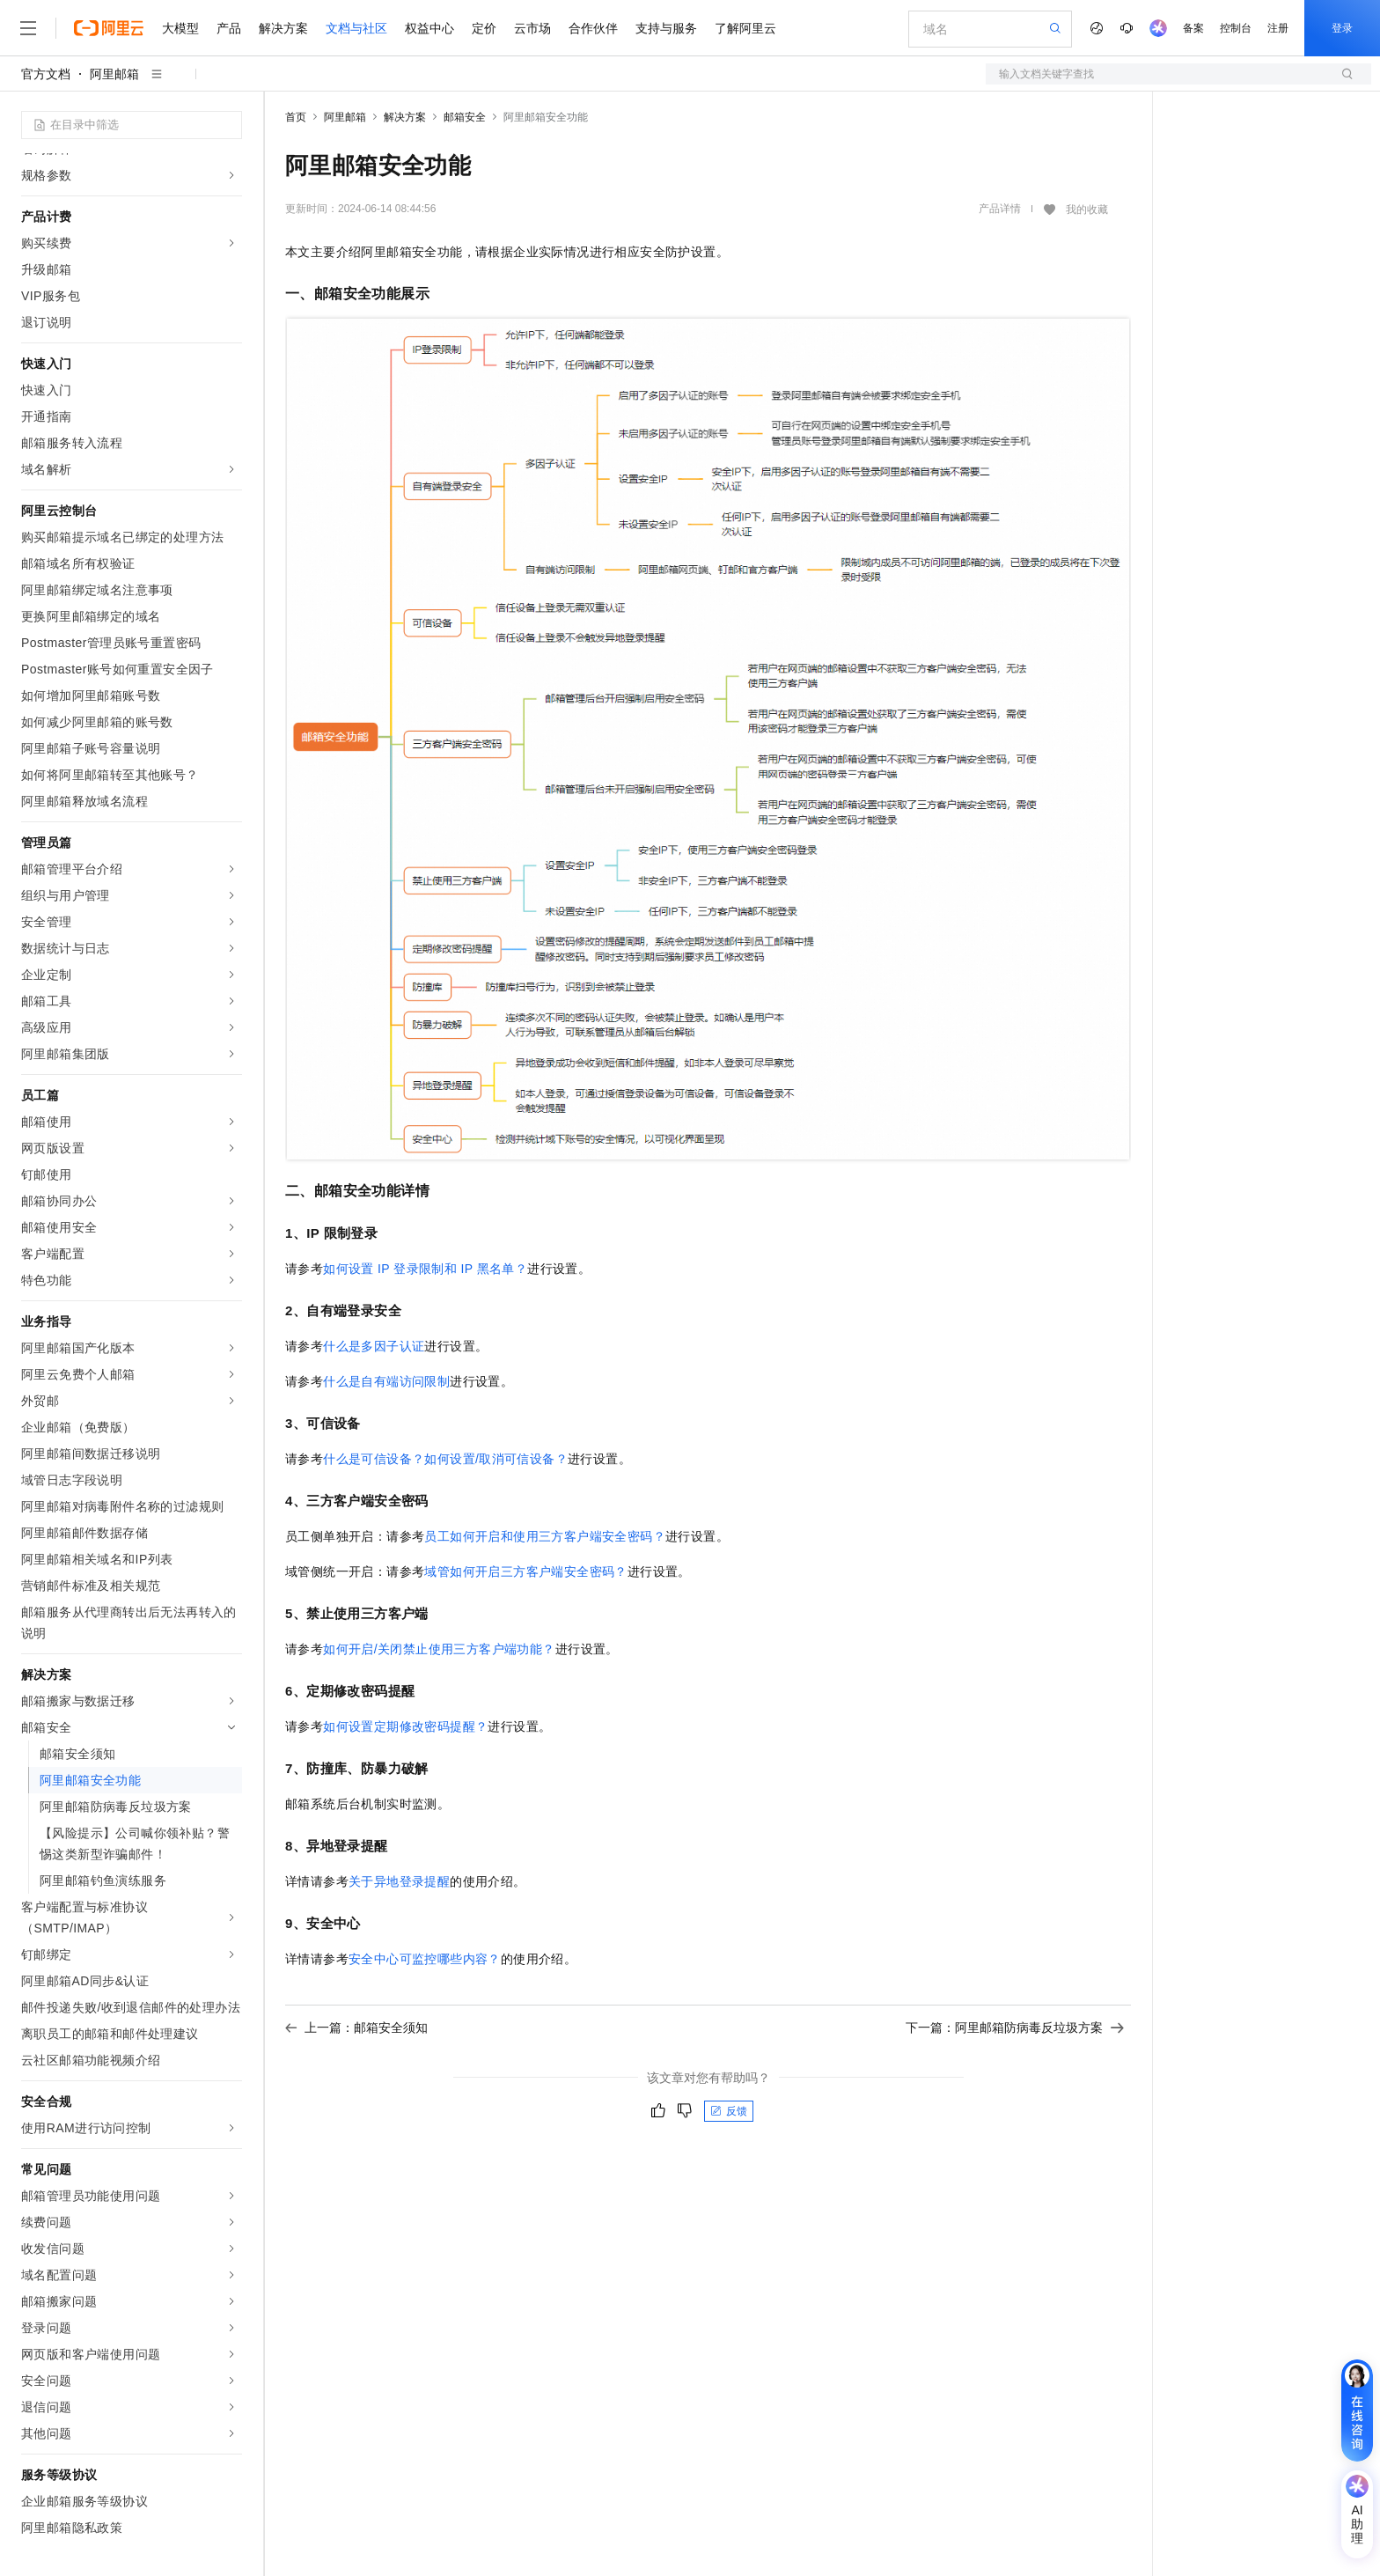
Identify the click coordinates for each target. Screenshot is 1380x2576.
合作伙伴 (593, 28)
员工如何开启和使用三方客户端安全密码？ (544, 1536)
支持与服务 (666, 28)
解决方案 (283, 28)
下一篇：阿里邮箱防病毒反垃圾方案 (1015, 2027)
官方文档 (45, 74)
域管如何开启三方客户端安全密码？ (525, 1571)
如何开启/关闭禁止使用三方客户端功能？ (439, 1649)
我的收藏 (1087, 209)
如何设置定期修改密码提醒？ (405, 1726)
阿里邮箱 (114, 74)
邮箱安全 (465, 117)
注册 (1277, 28)
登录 (1342, 28)
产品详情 (1000, 208)
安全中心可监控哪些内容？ (425, 1959)
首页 (295, 117)
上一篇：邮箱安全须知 (356, 2027)
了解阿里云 (745, 28)
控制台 (1236, 28)
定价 (484, 28)
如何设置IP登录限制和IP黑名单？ (425, 1269)
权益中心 (429, 28)
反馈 (728, 2111)
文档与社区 (356, 28)
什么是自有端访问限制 (386, 1381)
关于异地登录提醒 (399, 1881)
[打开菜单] (28, 28)
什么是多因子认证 (373, 1346)
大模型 (180, 28)
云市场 (532, 28)
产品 (229, 28)
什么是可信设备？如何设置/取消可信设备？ (445, 1459)
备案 (1193, 28)
